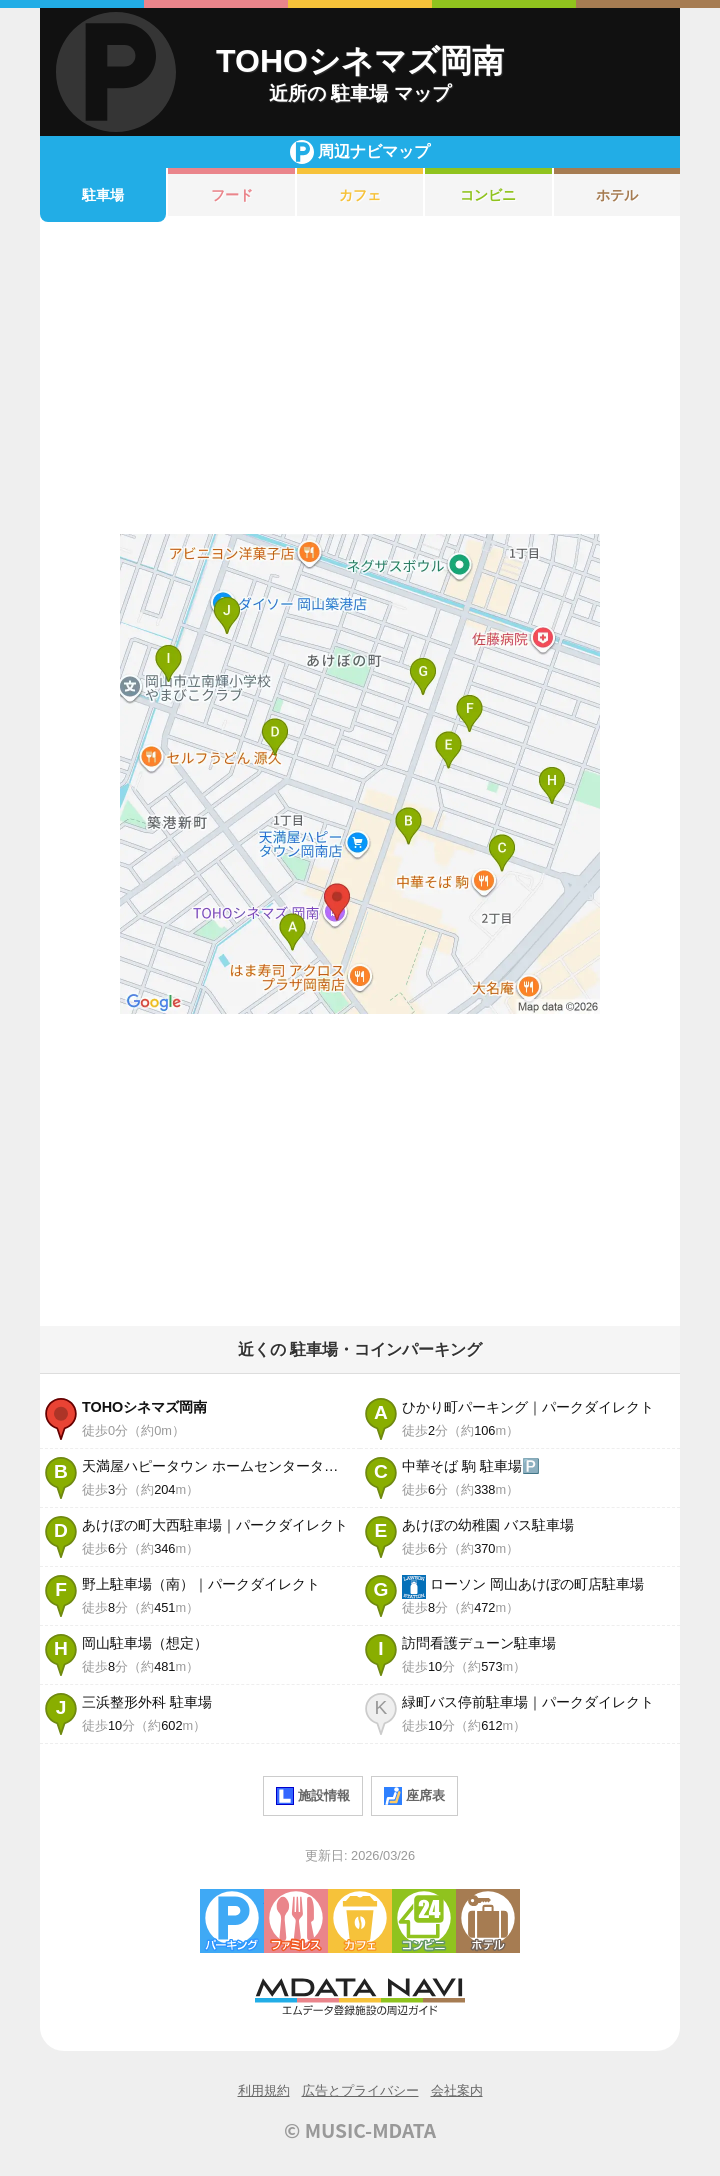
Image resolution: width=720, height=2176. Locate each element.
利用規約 (264, 2090)
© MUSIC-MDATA (360, 2130)
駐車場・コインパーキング (232, 1921)
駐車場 (103, 195)
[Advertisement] (360, 378)
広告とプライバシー (360, 2090)
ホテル (617, 195)
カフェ (360, 195)
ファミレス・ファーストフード (296, 1921)
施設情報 (313, 1796)
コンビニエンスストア (424, 1921)
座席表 (414, 1796)
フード (232, 195)
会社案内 (457, 2090)
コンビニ (488, 195)
